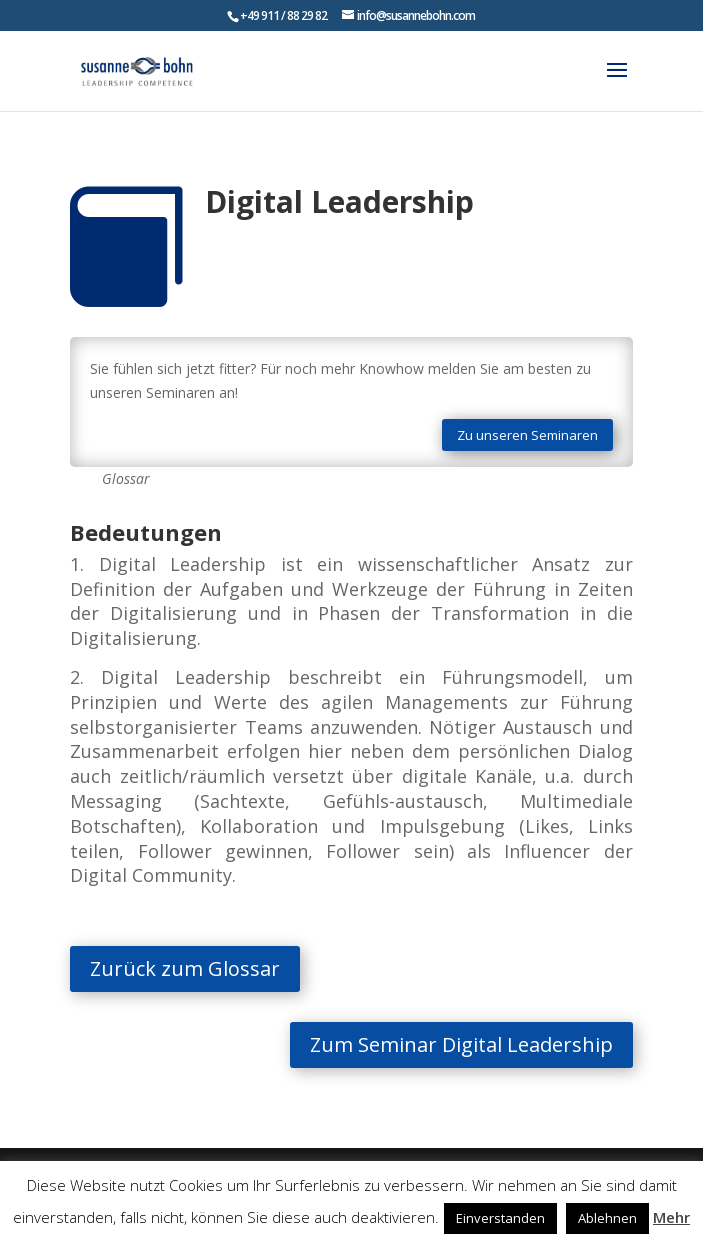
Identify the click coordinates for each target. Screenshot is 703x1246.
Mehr (671, 1217)
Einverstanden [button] (500, 1218)
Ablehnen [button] (607, 1218)
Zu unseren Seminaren (527, 435)
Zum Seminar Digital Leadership (420, 1044)
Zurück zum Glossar (247, 968)
